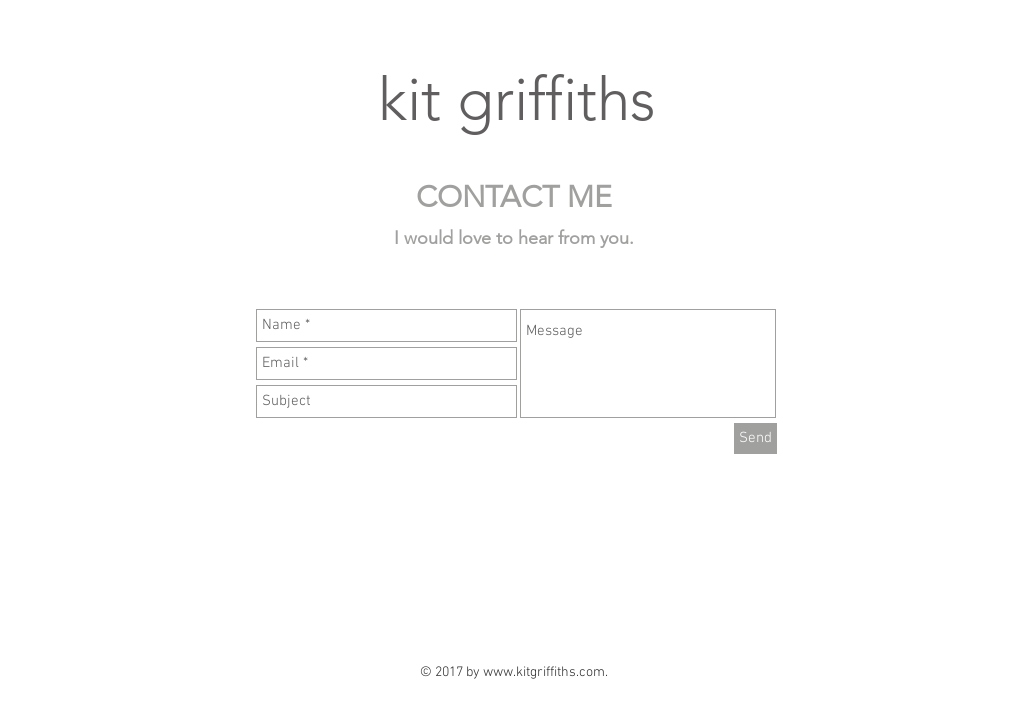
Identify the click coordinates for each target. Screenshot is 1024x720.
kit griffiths (517, 99)
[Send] (755, 438)
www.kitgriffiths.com (544, 672)
